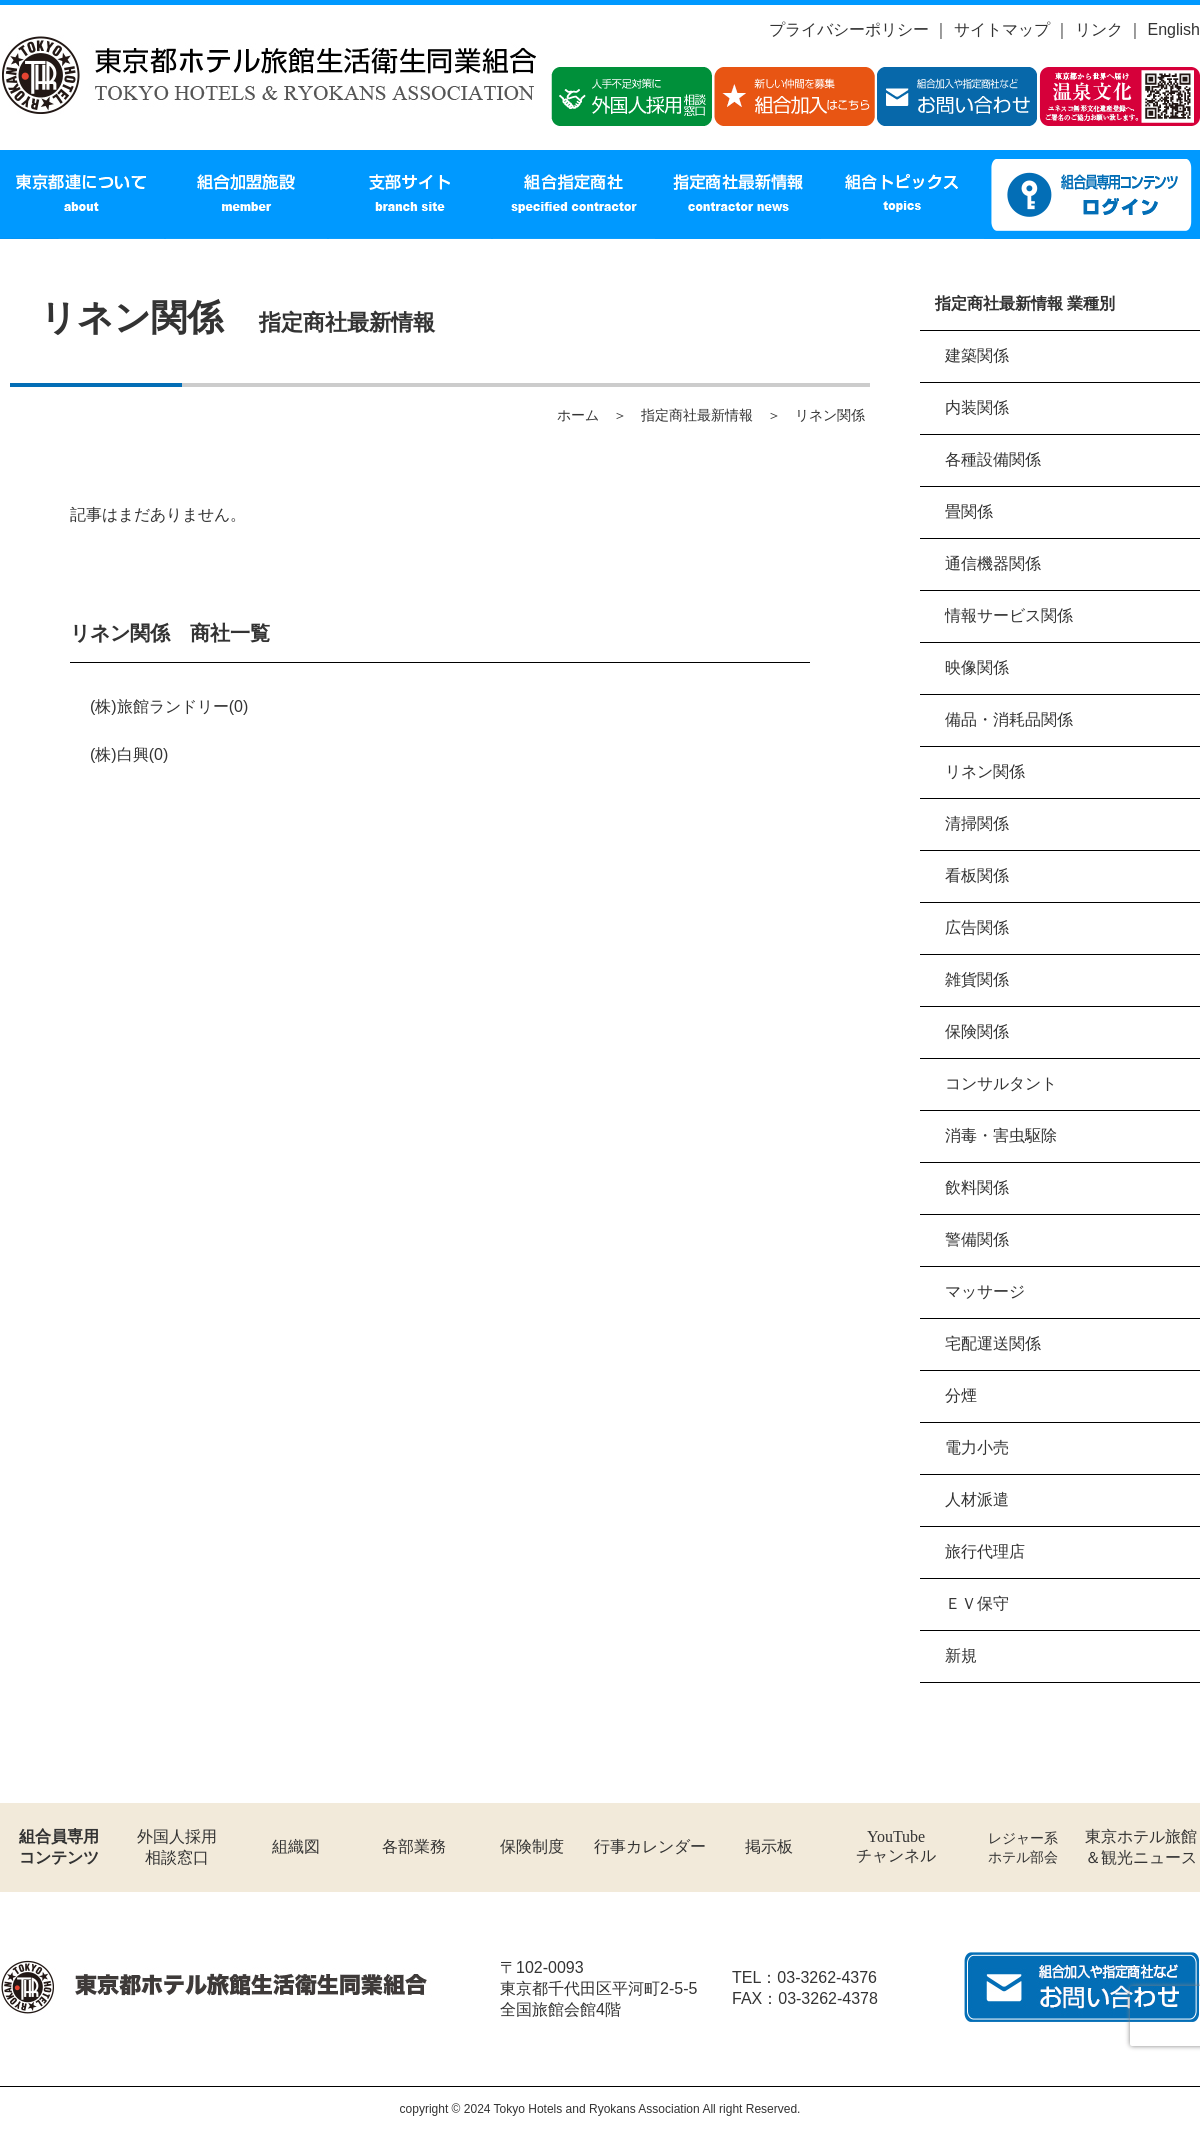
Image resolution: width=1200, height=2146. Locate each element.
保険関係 (977, 1031)
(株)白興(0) (129, 754)
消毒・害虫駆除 (1001, 1135)
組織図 (296, 1846)
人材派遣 (977, 1499)
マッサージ (985, 1291)
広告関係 (977, 927)
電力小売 (977, 1447)
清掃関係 (977, 823)
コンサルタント (1001, 1083)
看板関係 (977, 875)
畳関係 (969, 511)
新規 (961, 1655)
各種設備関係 (993, 459)
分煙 (961, 1395)
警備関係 (977, 1239)
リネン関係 (985, 771)
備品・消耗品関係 (1009, 719)
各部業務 (414, 1846)
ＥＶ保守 (977, 1603)
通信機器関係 (993, 563)
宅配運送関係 (993, 1343)
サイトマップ (1002, 29)
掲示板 (769, 1846)
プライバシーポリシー (849, 29)
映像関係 (977, 667)
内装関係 (977, 407)
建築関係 (977, 355)
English (1174, 29)
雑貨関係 (977, 979)
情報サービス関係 (1009, 615)
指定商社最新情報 (697, 415)
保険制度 (532, 1846)
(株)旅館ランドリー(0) (169, 706)
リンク (1099, 29)
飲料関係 (977, 1187)
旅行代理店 (985, 1551)
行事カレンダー (650, 1846)
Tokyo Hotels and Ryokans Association (597, 2109)
